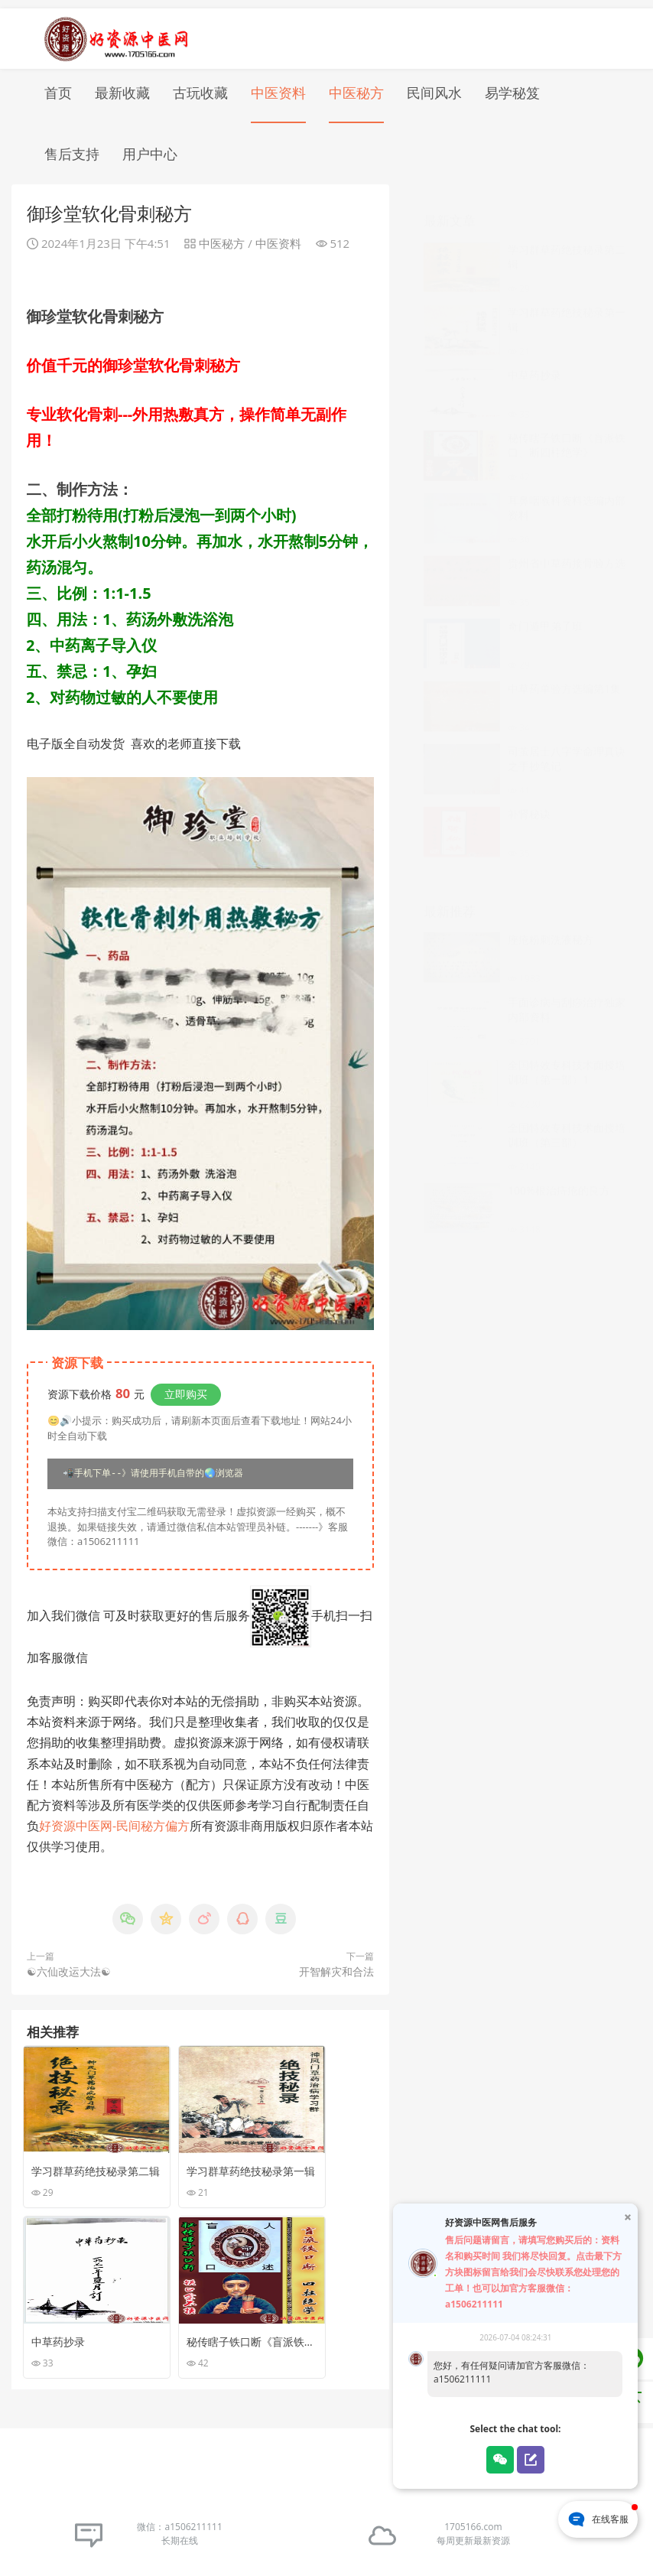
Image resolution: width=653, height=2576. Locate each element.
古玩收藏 (200, 84)
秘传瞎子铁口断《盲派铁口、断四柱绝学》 (566, 421)
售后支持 (71, 145)
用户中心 (149, 145)
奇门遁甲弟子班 (545, 602)
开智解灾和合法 (336, 1963)
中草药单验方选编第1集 (564, 665)
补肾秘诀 (529, 790)
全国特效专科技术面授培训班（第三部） (566, 1111)
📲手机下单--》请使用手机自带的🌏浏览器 (153, 1466)
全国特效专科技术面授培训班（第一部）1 (566, 1048)
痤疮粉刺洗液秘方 (550, 916)
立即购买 (185, 1385)
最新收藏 (122, 84)
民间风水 (434, 84)
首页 (58, 84)
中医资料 (278, 84)
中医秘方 (356, 84)
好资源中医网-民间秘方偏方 (114, 1818)
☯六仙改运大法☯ (69, 1963)
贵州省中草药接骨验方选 (566, 539)
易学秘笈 (512, 84)
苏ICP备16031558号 (287, 2536)
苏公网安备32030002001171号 (404, 2536)
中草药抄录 (534, 351)
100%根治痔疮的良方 (559, 1167)
